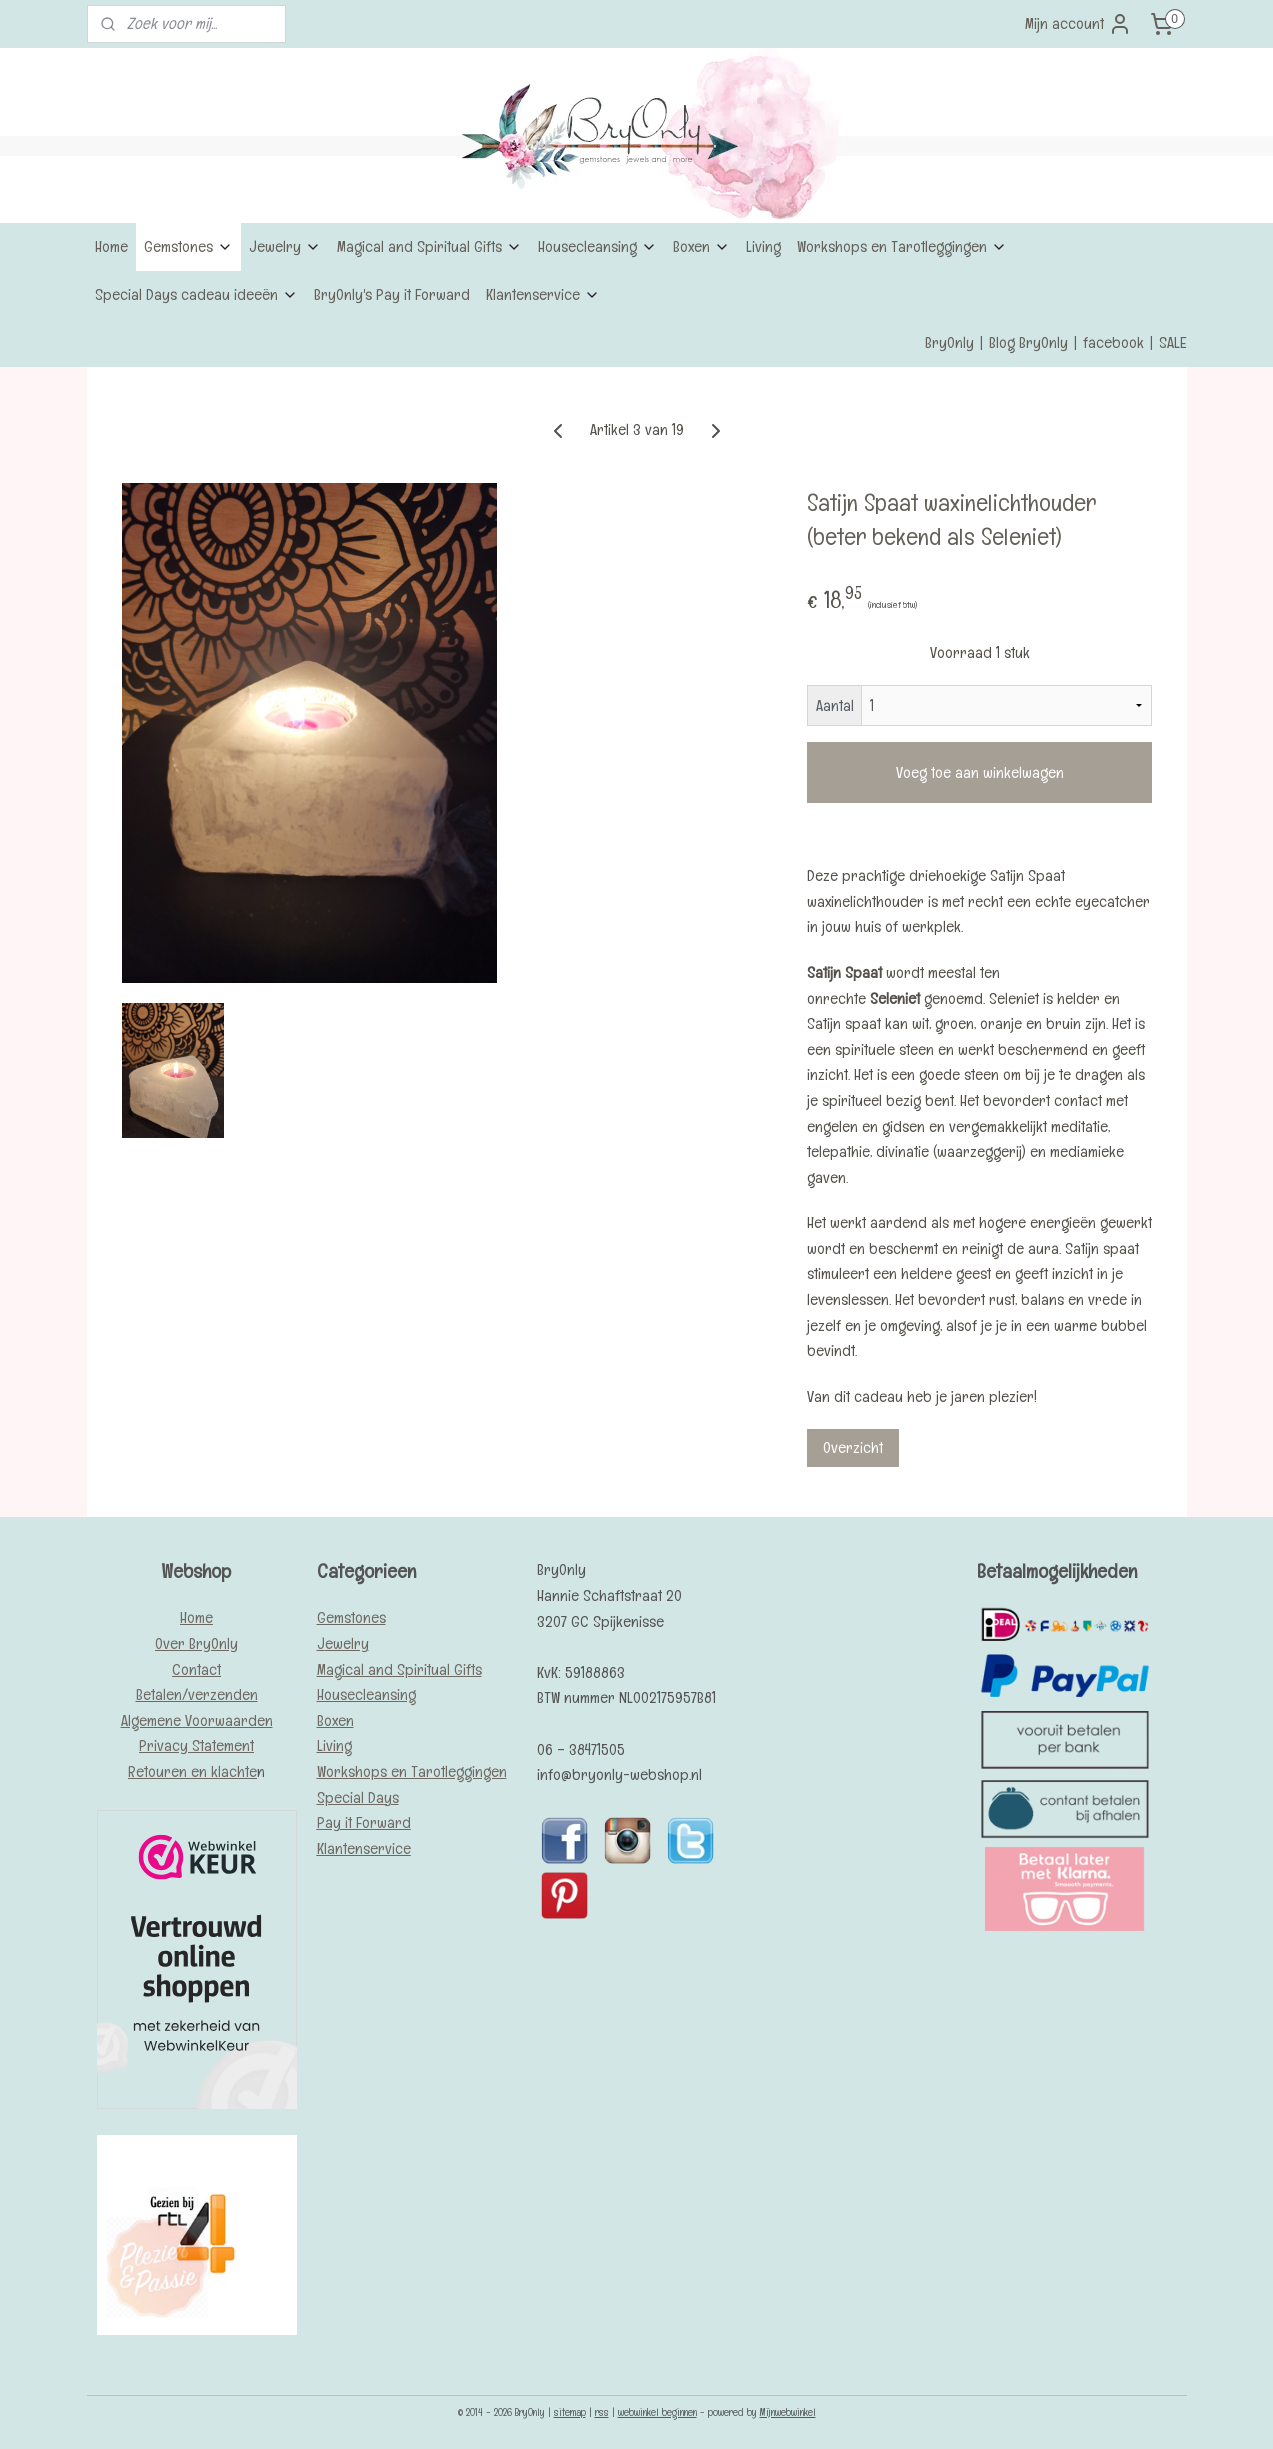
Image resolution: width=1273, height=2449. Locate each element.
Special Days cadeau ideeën (196, 294)
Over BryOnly (196, 1643)
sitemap (570, 2412)
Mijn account (1078, 24)
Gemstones (188, 246)
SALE (1173, 342)
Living (763, 246)
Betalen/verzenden (197, 1694)
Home (111, 246)
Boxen (701, 246)
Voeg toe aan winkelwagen (979, 772)
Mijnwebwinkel (788, 2412)
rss (602, 2412)
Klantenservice (543, 294)
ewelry (347, 1643)
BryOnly (949, 342)
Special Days (358, 1797)
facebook (1113, 342)
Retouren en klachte (192, 1771)
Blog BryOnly (1028, 342)
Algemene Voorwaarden (197, 1720)
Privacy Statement (196, 1745)
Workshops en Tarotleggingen (902, 246)
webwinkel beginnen (657, 2412)
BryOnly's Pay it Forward (392, 294)
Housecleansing (597, 246)
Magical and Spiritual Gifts (429, 246)
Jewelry (285, 246)
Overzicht (853, 1447)
